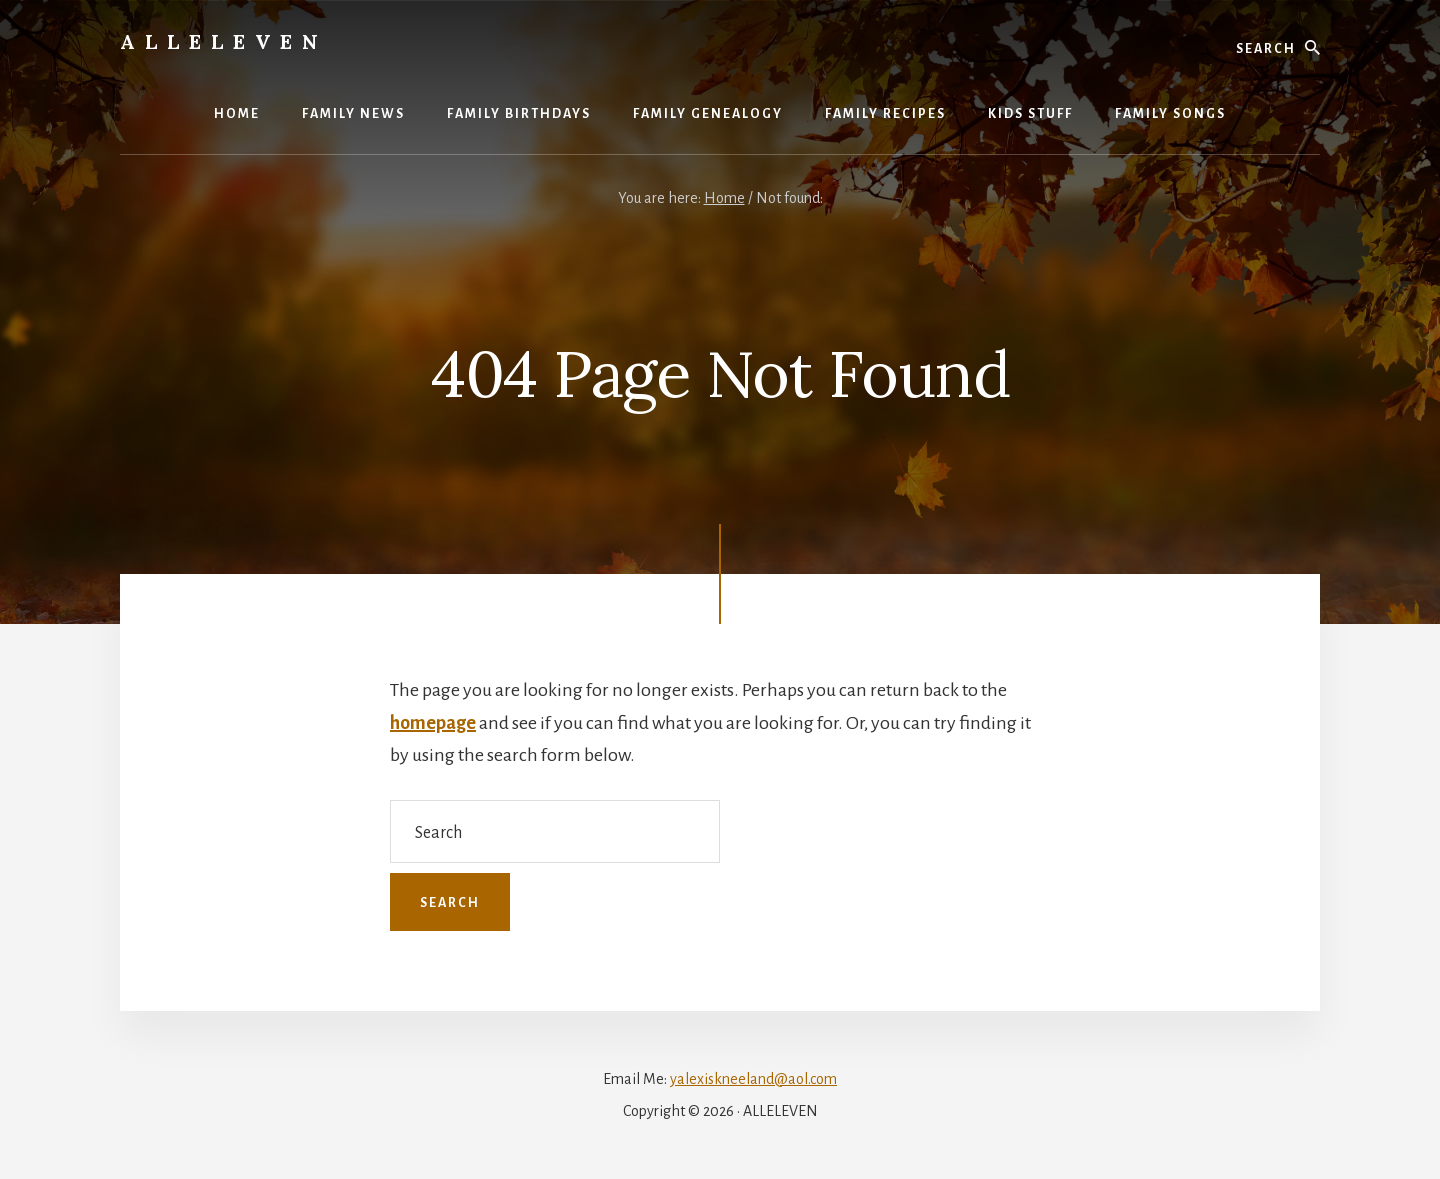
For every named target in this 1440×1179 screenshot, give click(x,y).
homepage (433, 723)
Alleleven (224, 41)
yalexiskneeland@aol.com (753, 1079)
